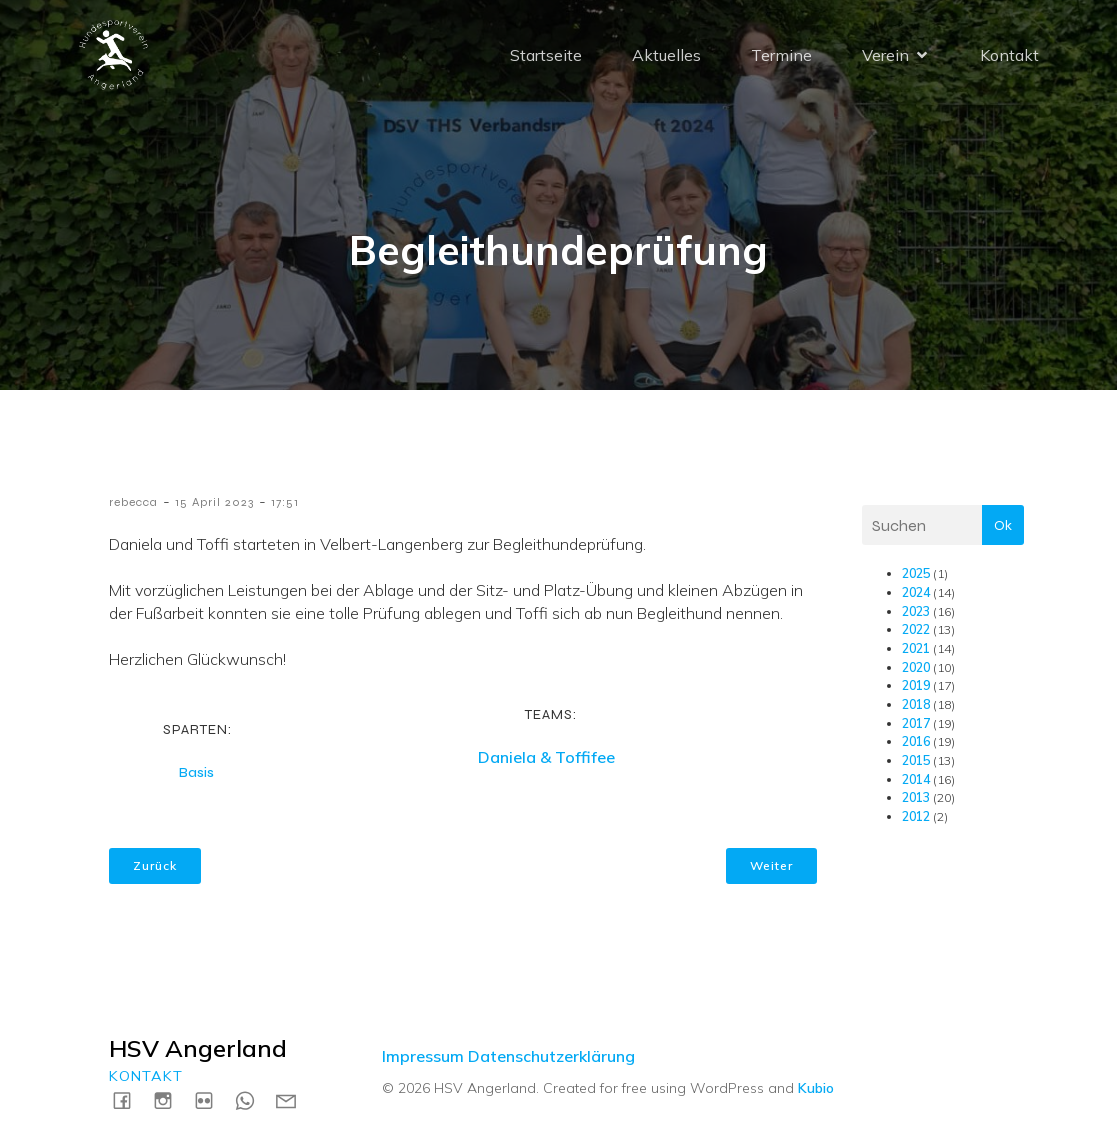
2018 (916, 704)
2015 (916, 760)
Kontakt (1009, 55)
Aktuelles (666, 55)
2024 (916, 592)
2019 (916, 685)
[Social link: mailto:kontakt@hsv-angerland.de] (293, 1099)
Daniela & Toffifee (546, 757)
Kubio (816, 1088)
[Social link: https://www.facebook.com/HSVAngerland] (129, 1099)
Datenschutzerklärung (551, 1056)
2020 (916, 667)
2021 (916, 648)
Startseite (546, 55)
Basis (196, 772)
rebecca (133, 502)
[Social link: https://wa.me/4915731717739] (252, 1099)
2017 (916, 723)
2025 (916, 573)
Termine (781, 55)
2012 (916, 816)
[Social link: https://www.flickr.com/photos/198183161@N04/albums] (211, 1099)
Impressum (423, 1056)
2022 (916, 629)
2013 (916, 797)
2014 (916, 779)
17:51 (285, 502)
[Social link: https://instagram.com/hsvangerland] (170, 1099)
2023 (916, 611)
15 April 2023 (214, 502)
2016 (916, 741)
